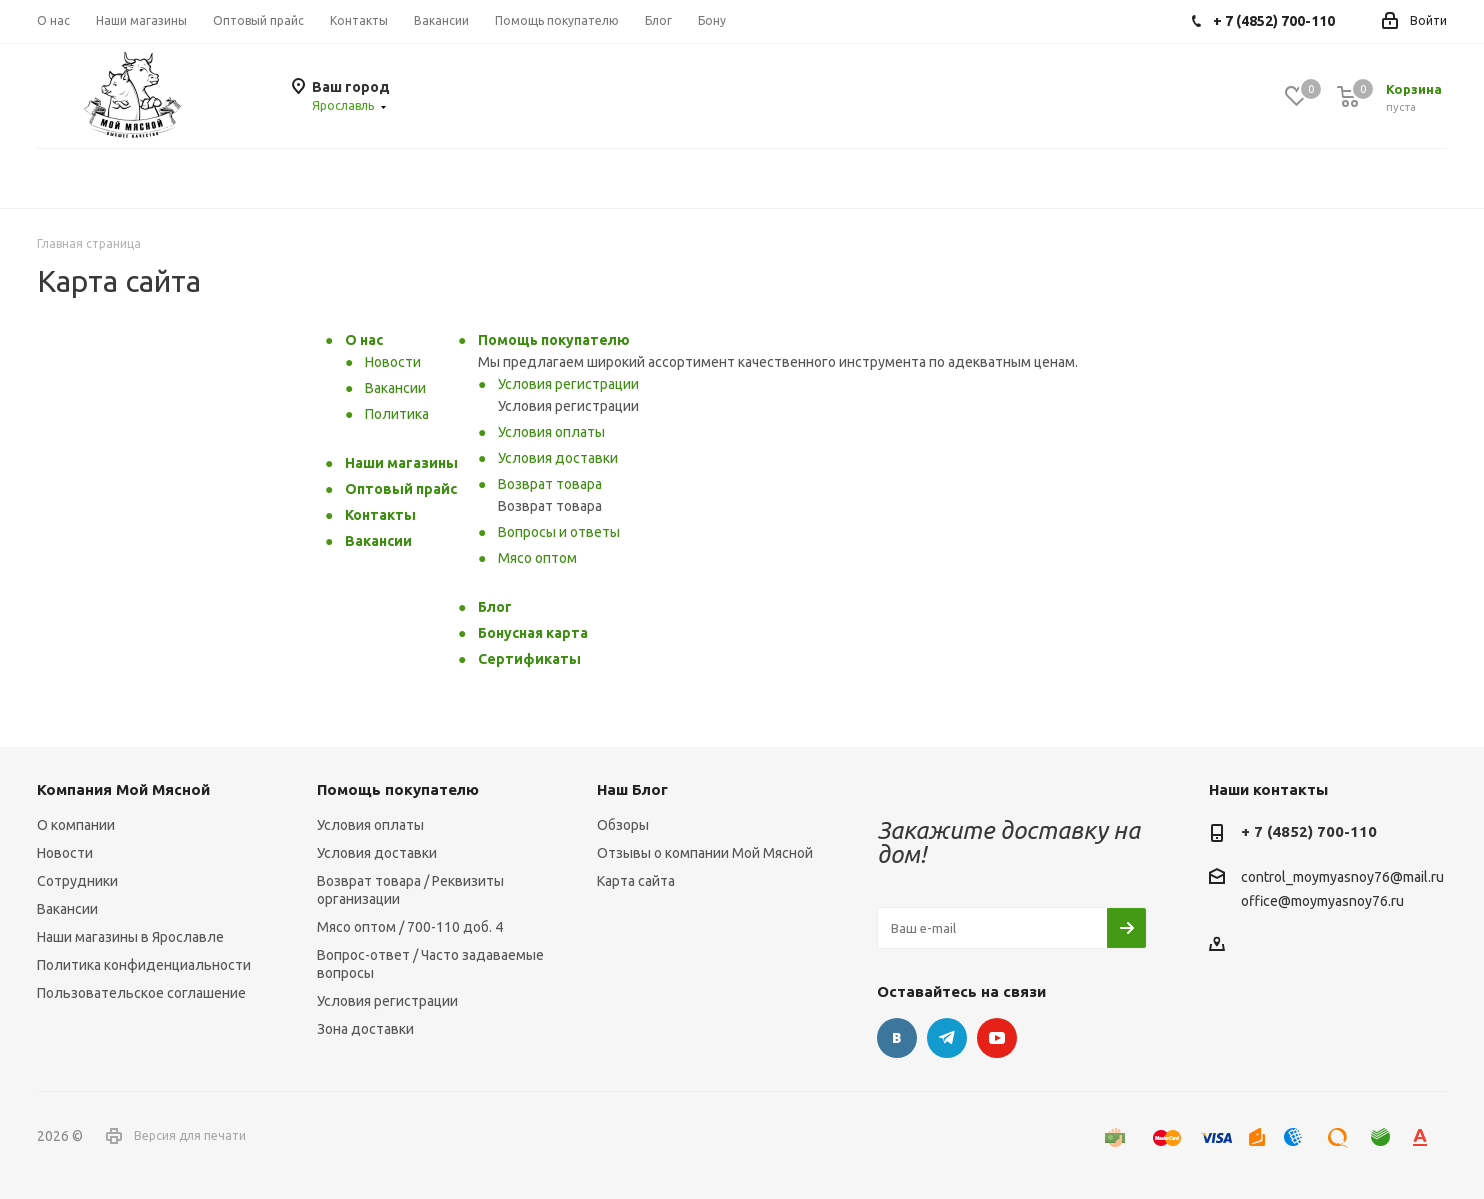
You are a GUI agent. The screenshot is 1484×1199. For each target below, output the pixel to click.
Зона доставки (365, 1029)
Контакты (380, 515)
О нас (364, 340)
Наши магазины (401, 463)
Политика (397, 414)
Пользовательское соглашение (141, 993)
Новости (393, 362)
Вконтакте (897, 1038)
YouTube (997, 1038)
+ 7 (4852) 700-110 (1309, 831)
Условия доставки (558, 458)
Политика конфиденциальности (144, 965)
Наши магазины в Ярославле (130, 937)
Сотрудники (77, 881)
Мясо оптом (537, 558)
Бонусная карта (533, 633)
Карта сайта (636, 881)
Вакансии (395, 388)
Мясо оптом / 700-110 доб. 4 (410, 927)
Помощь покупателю (554, 340)
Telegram (947, 1038)
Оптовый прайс (401, 489)
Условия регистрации (568, 384)
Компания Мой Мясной (123, 789)
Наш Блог (632, 789)
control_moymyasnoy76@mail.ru (1342, 878)
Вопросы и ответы (559, 532)
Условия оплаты (551, 432)
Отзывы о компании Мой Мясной (705, 853)
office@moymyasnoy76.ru (1322, 901)
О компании (76, 825)
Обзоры (623, 825)
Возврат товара (550, 484)
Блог (495, 607)
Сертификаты (529, 659)
